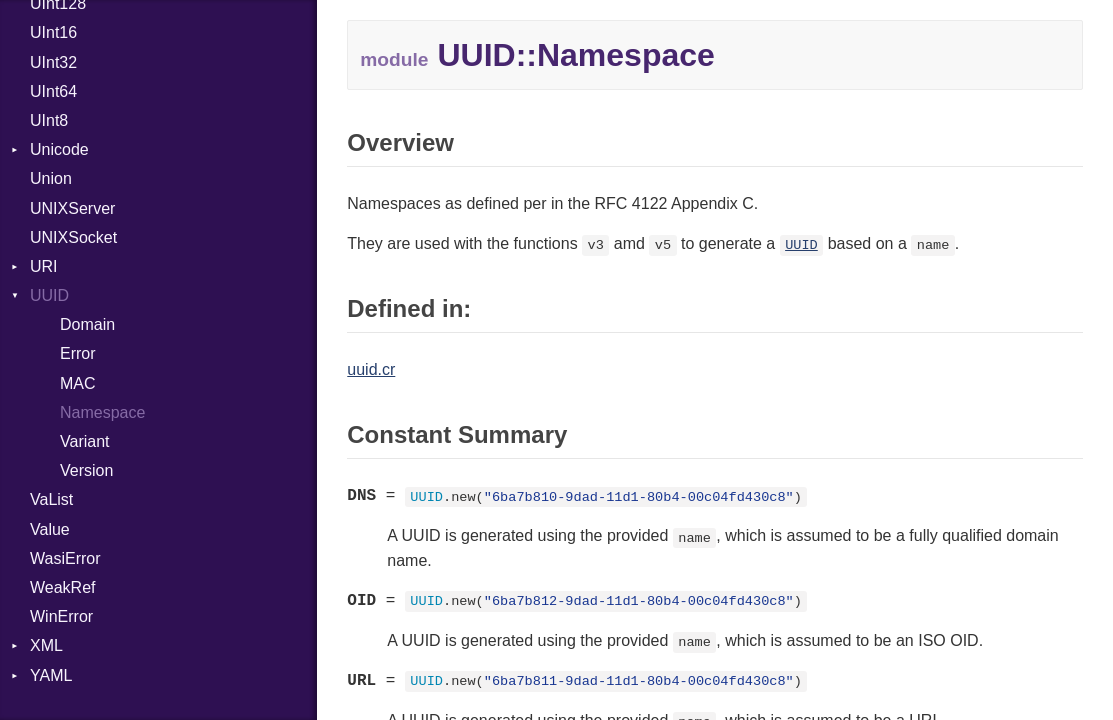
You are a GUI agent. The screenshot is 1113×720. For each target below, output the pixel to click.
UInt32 (53, 62)
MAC (78, 383)
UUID (49, 295)
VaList (51, 499)
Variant (85, 441)
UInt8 (49, 120)
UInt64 (53, 91)
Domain (87, 324)
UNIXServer (72, 208)
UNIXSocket (73, 237)
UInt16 (53, 32)
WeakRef (63, 587)
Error (78, 353)
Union (51, 178)
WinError (61, 616)
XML (46, 645)
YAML (51, 675)
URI (44, 266)
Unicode (59, 149)
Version (86, 470)
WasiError (65, 558)
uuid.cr (371, 369)
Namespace (102, 412)
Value (50, 529)
